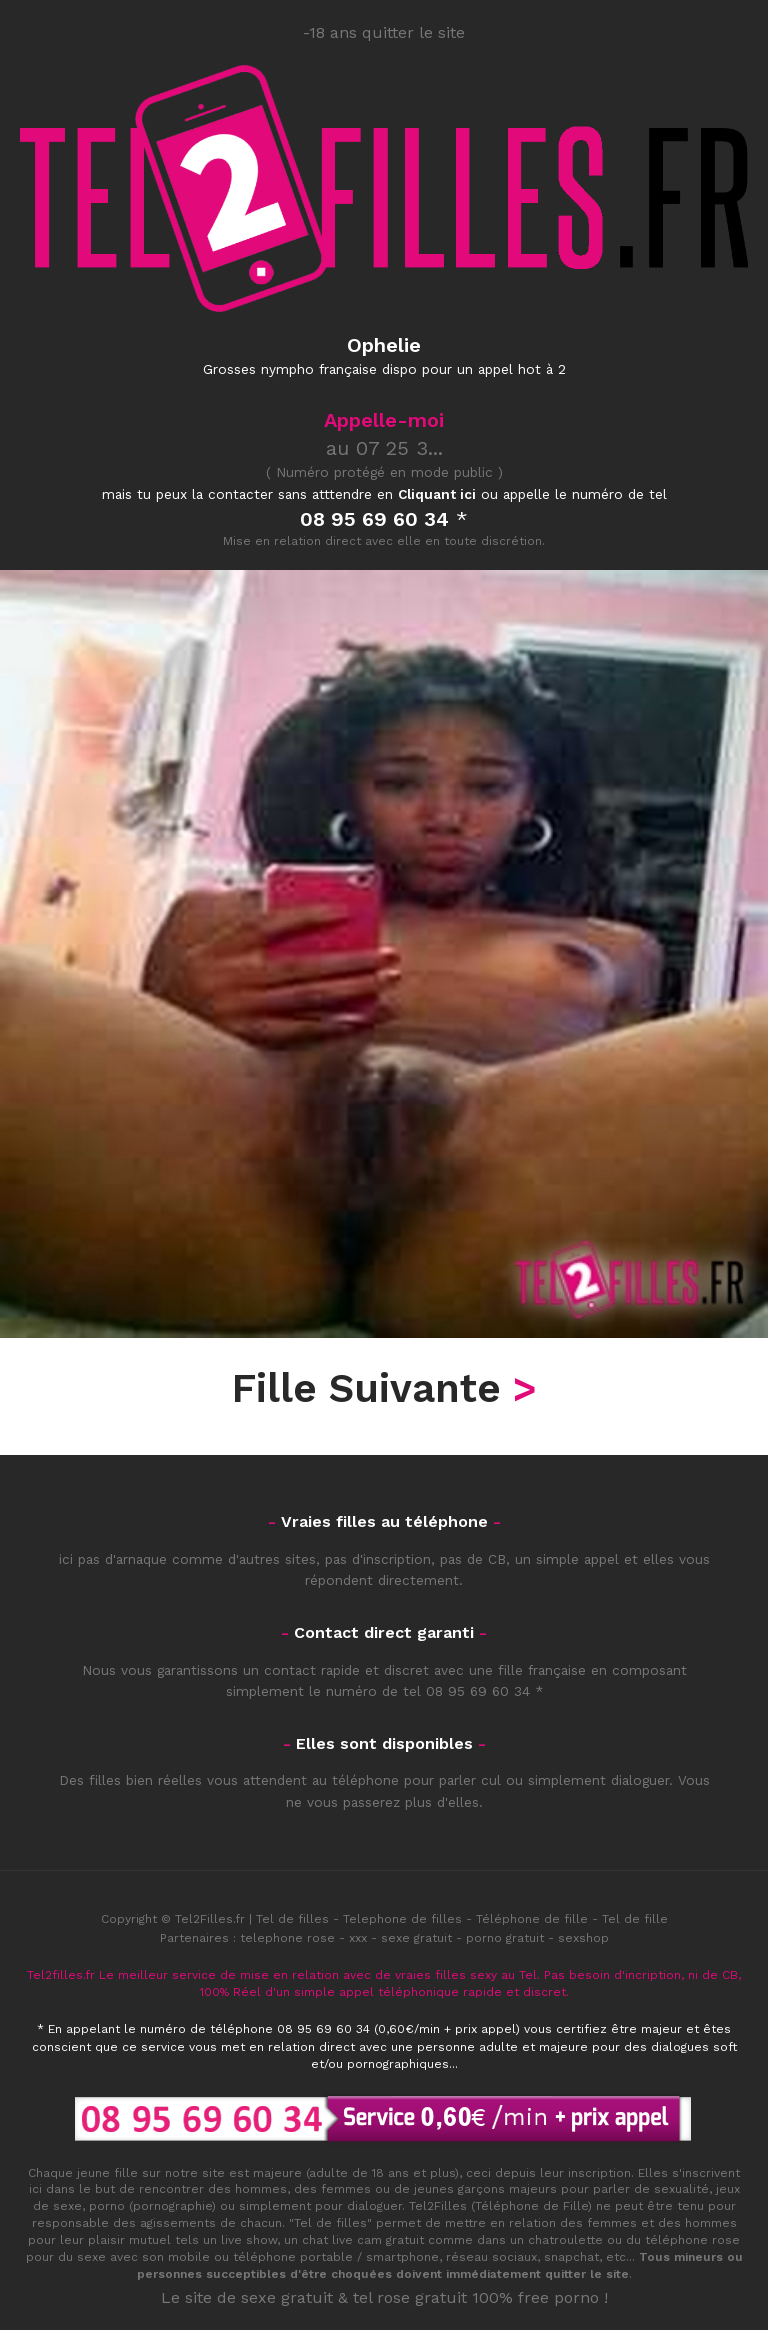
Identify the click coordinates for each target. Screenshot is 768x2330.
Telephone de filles (402, 1919)
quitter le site (587, 2274)
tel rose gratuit (410, 2297)
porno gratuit (505, 1938)
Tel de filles (292, 1919)
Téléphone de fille (532, 1919)
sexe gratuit (416, 1938)
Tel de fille (635, 1919)
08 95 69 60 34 (478, 1691)
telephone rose (287, 1938)
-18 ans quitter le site (384, 32)
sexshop (583, 1938)
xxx (358, 1938)
